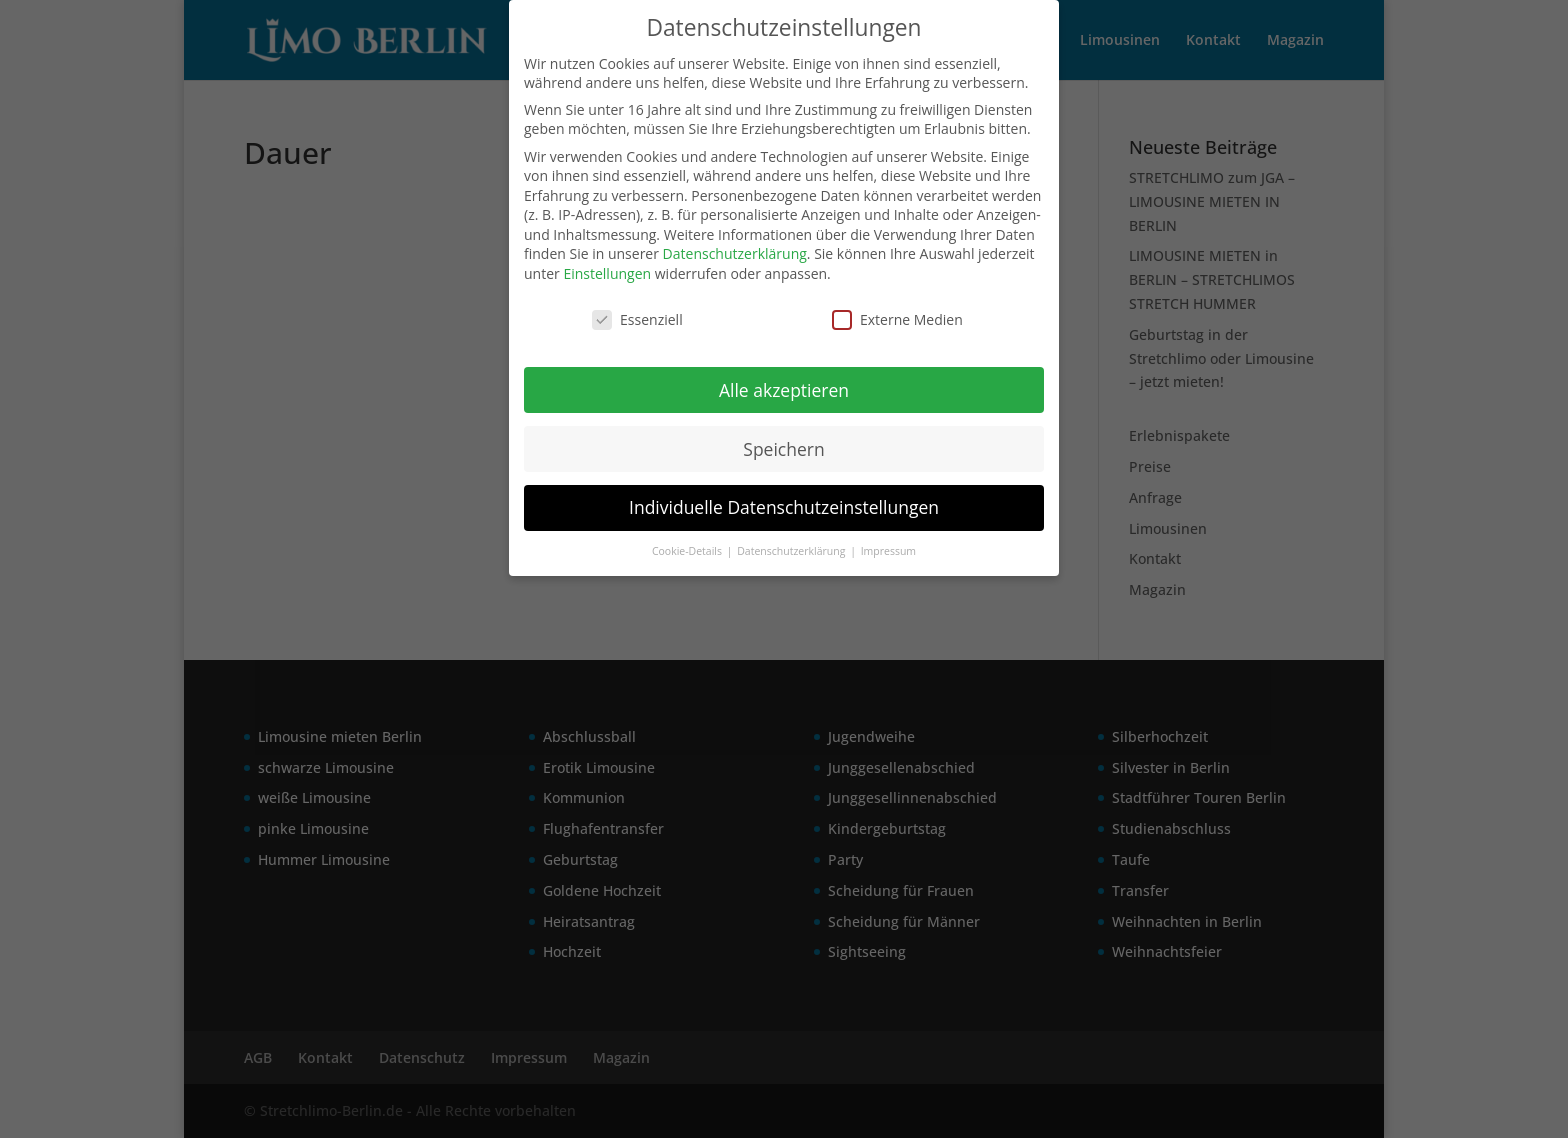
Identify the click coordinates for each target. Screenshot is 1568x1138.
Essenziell (637, 319)
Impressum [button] (888, 551)
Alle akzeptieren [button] (784, 390)
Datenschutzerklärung (735, 253)
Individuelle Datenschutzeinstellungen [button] (784, 507)
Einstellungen (607, 273)
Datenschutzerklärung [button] (792, 551)
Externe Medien (897, 319)
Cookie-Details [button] (688, 551)
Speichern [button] (783, 449)
